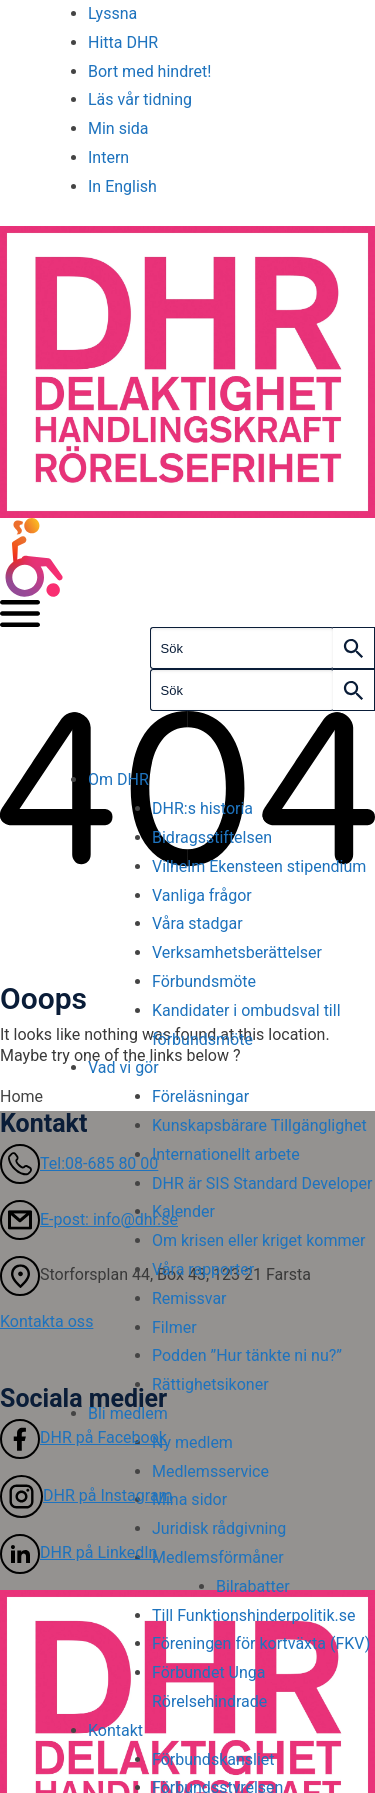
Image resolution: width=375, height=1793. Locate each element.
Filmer (174, 1327)
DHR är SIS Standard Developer (262, 1183)
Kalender (183, 1211)
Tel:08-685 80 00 (79, 1163)
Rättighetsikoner (210, 1384)
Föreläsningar (200, 1096)
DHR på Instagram (86, 1495)
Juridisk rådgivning (219, 1528)
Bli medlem (128, 1413)
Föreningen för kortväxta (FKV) (261, 1643)
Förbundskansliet (213, 1759)
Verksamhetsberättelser (237, 952)
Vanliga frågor (202, 895)
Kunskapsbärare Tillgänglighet (261, 1125)
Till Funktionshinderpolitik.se (254, 1615)
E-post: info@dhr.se (89, 1219)
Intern (108, 157)
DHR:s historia (202, 808)
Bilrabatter (253, 1586)
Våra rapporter (203, 1269)
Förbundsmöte (204, 981)
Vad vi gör (123, 1067)
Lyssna (112, 13)
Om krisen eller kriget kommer (258, 1240)
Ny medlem (192, 1442)
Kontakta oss (46, 1321)
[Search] (353, 648)
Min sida (118, 128)
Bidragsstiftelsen (212, 837)
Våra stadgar (197, 923)
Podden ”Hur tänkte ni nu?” (247, 1355)
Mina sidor (189, 1499)
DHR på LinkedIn (78, 1552)
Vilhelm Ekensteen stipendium (259, 866)
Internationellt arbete (226, 1154)
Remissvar (189, 1298)
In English (122, 186)
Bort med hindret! (149, 71)
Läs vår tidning (140, 99)
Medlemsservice (210, 1471)
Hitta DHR (123, 42)
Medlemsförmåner (218, 1557)
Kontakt (115, 1730)
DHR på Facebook (83, 1437)
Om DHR (118, 779)
